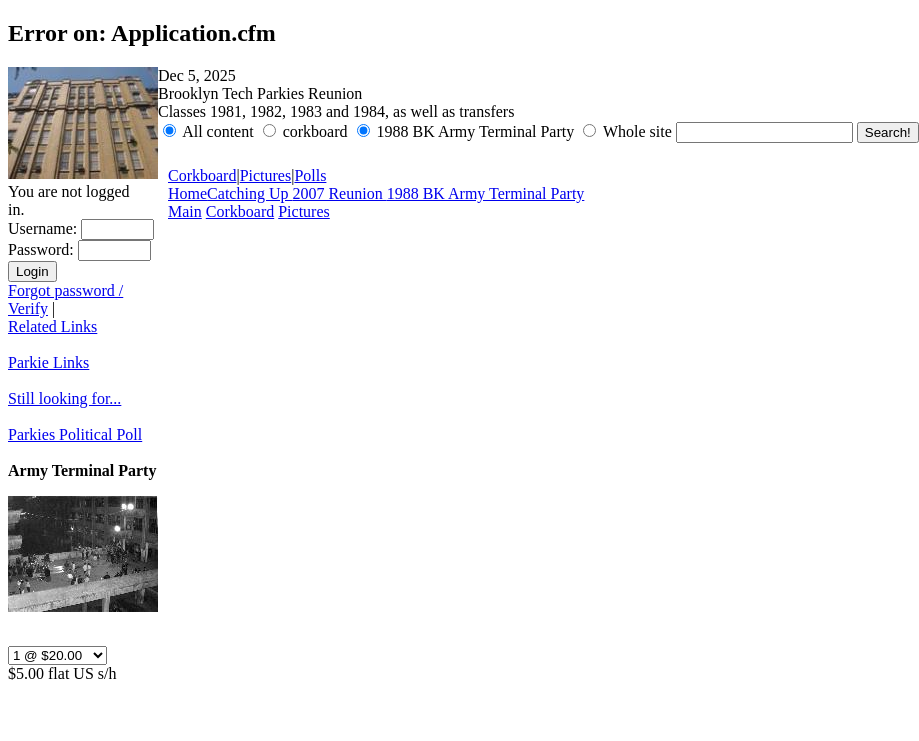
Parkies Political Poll (75, 434)
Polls (310, 175)
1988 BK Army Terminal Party (486, 193)
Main (185, 211)
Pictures (266, 175)
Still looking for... (64, 398)
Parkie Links (48, 362)
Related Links (52, 326)
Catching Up (249, 193)
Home (187, 193)
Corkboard (202, 175)
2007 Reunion (339, 193)
